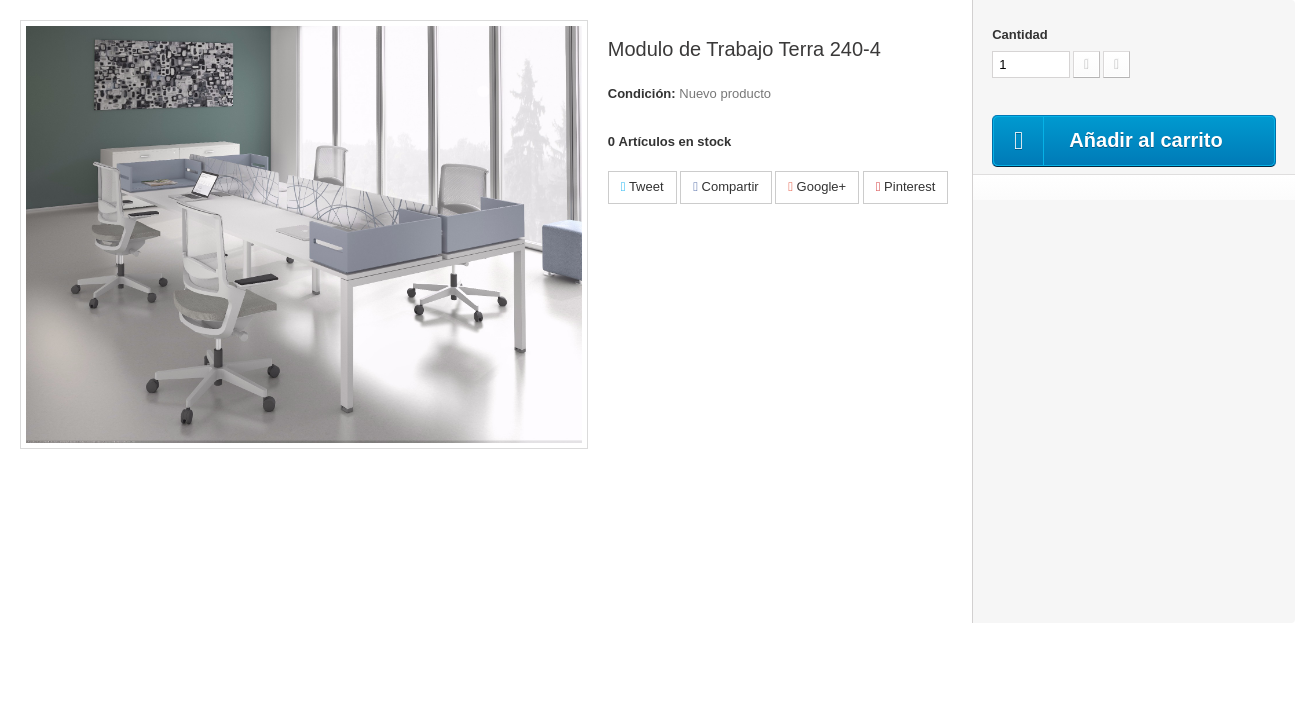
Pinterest (906, 186)
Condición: (642, 93)
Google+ (817, 186)
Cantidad (1020, 34)
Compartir (725, 186)
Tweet (642, 186)
